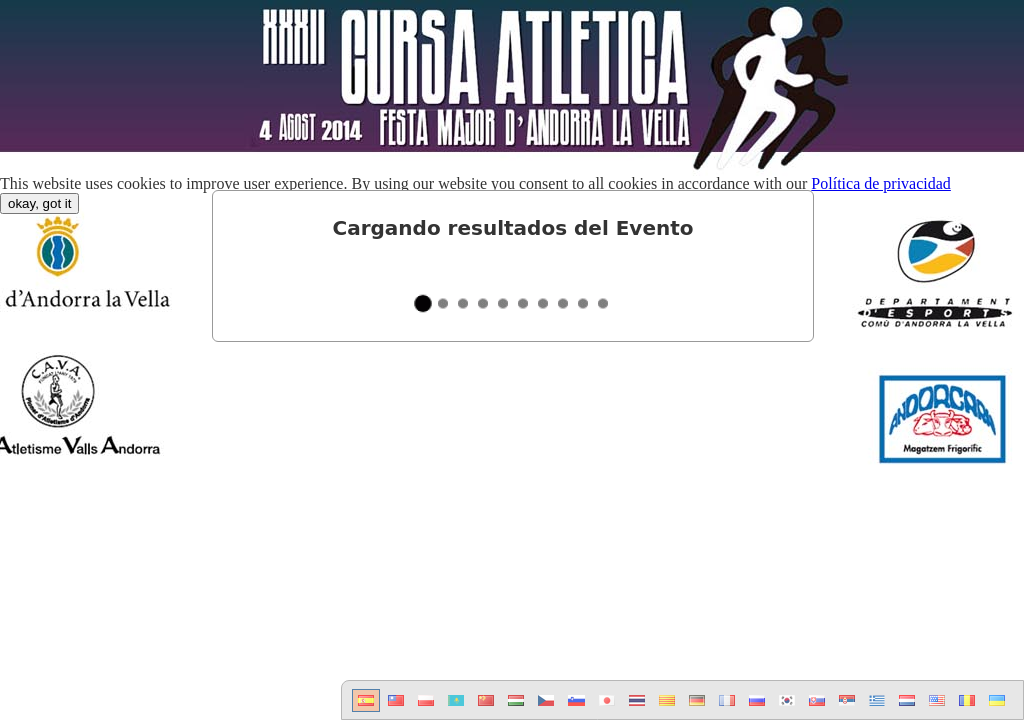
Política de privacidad (881, 183)
